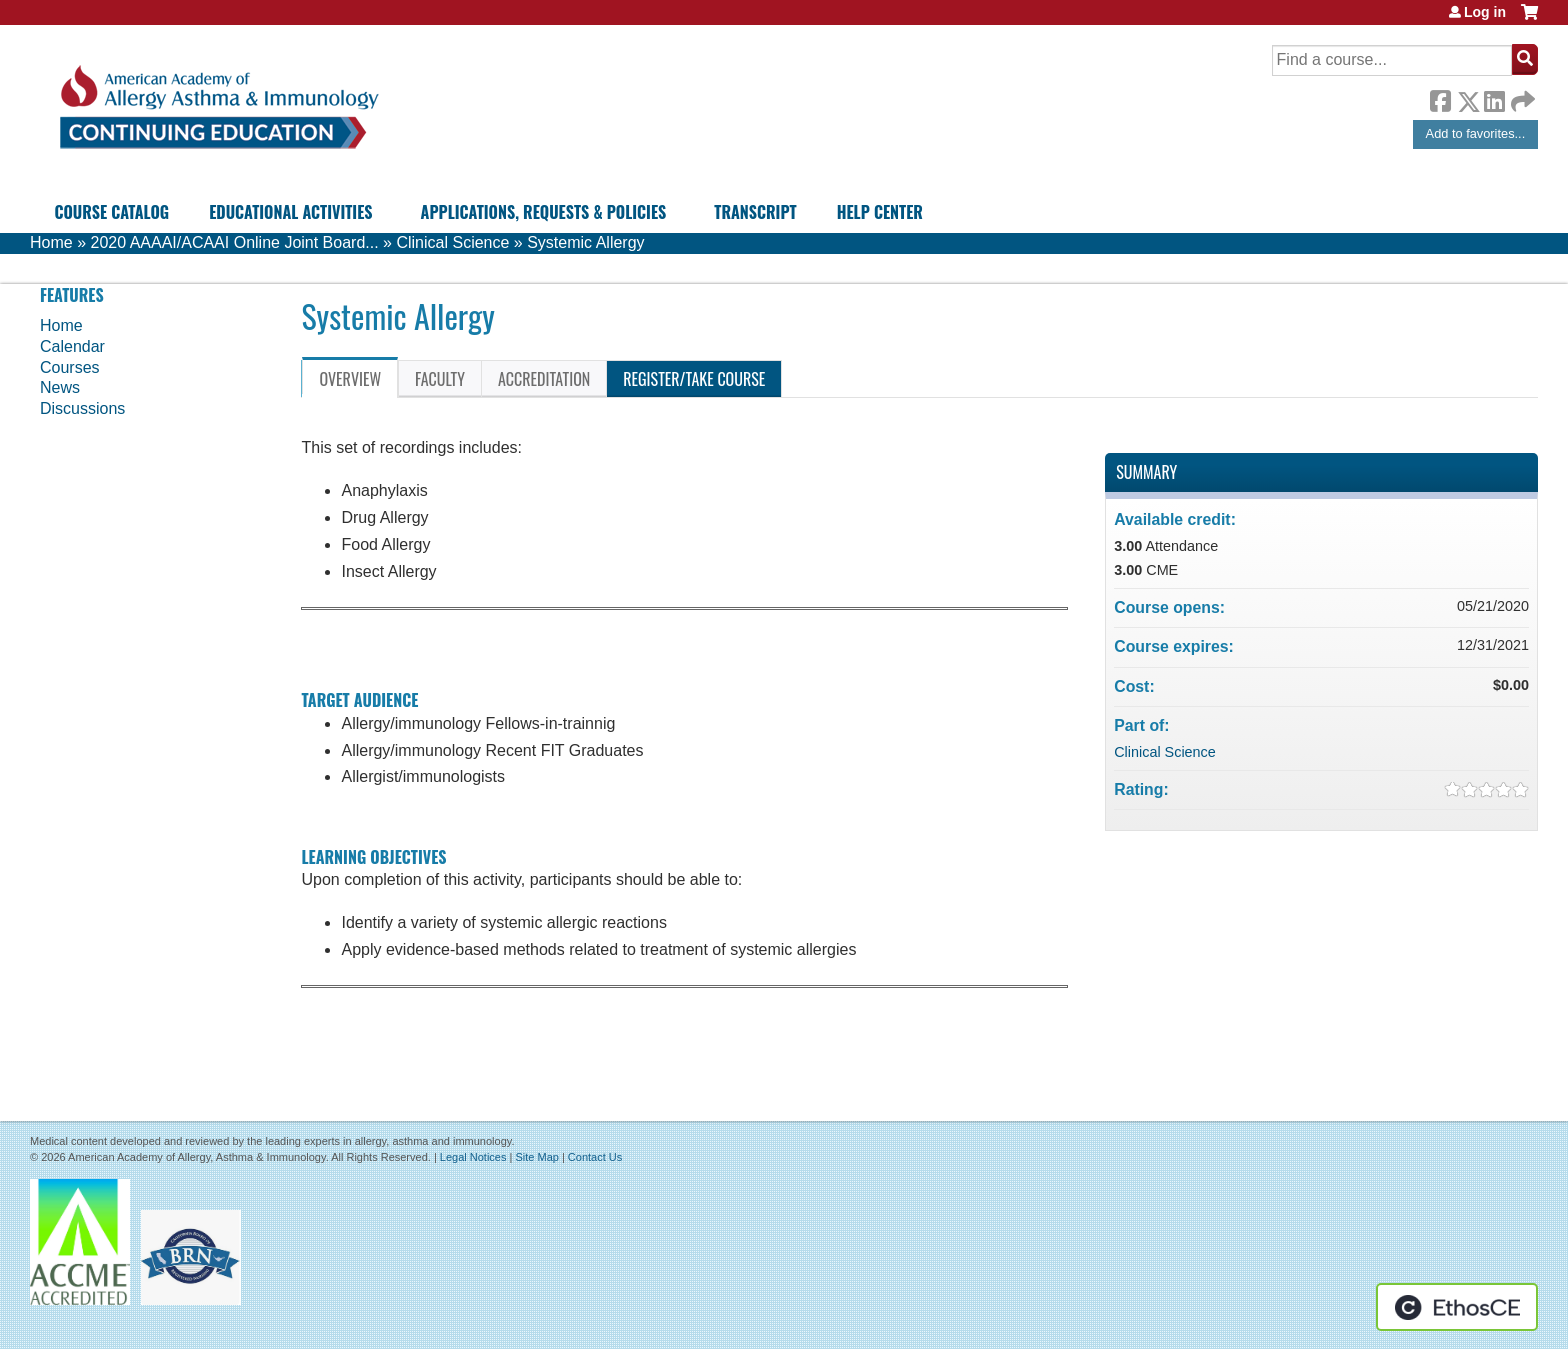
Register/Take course (694, 379)
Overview (350, 379)
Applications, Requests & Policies (544, 212)
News (60, 387)
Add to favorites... (1476, 133)
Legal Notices (473, 1157)
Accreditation (544, 379)
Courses (70, 367)
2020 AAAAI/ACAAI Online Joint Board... (234, 242)
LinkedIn (1494, 98)
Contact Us (595, 1157)
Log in (1485, 12)
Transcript (755, 212)
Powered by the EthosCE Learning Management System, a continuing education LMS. (1457, 1307)
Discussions (82, 408)
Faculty (440, 379)
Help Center (880, 212)
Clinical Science (452, 242)
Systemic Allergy (585, 242)
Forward (1521, 96)
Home (51, 242)
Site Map (536, 1157)
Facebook (1440, 98)
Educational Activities (290, 212)
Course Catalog (111, 212)
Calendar (72, 346)
